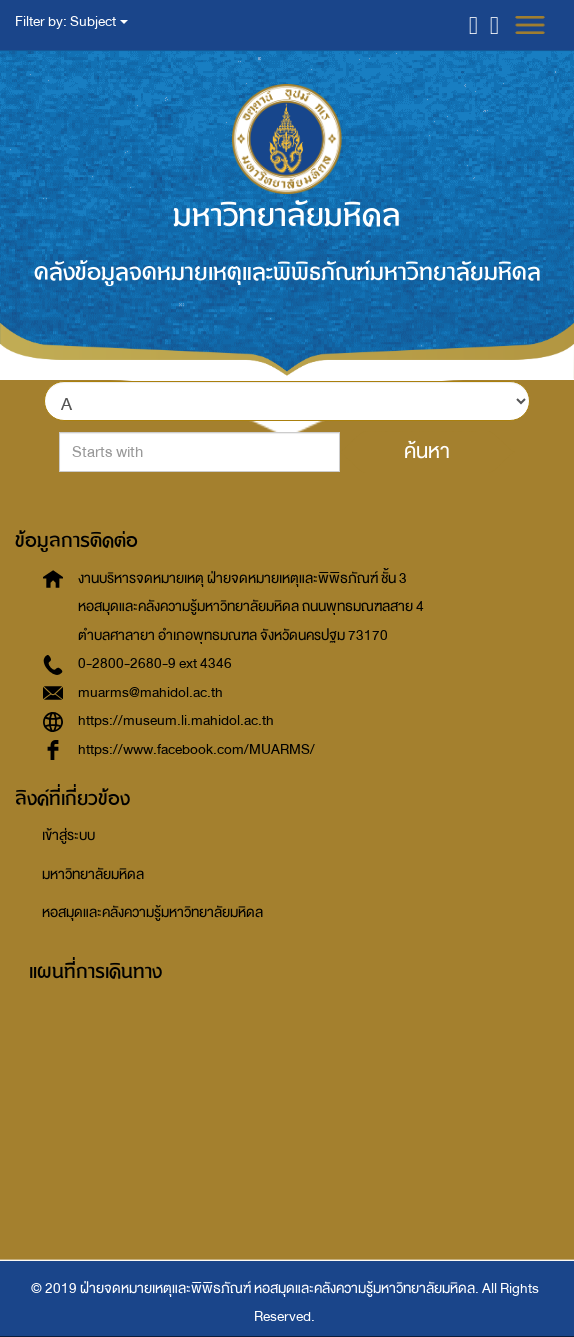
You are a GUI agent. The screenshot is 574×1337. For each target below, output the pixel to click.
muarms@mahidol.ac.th (150, 692)
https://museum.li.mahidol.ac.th (176, 720)
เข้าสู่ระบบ (68, 835)
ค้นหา (427, 451)
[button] (473, 24)
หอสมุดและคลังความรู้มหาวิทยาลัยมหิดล (152, 912)
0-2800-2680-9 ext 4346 (155, 663)
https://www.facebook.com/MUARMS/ (196, 749)
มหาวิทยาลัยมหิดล (93, 874)
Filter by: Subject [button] (71, 21)
